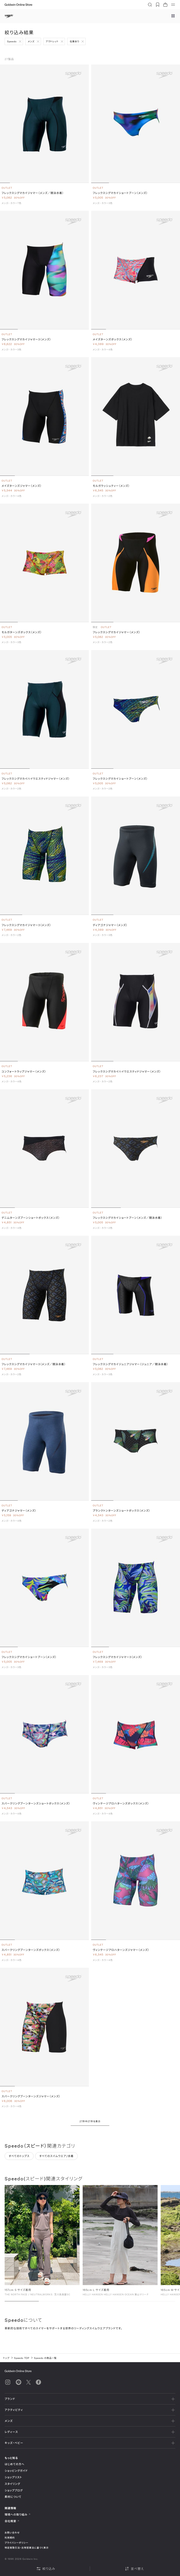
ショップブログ (14, 2490)
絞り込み (45, 2568)
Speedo (12, 41)
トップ (6, 2357)
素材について (13, 2497)
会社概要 (12, 2521)
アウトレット (52, 41)
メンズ (31, 41)
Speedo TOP (22, 2357)
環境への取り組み (18, 2514)
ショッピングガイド (16, 2470)
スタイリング (12, 2484)
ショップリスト (13, 2477)
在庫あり (74, 41)
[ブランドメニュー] (173, 16)
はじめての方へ (15, 2464)
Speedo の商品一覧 (45, 2357)
